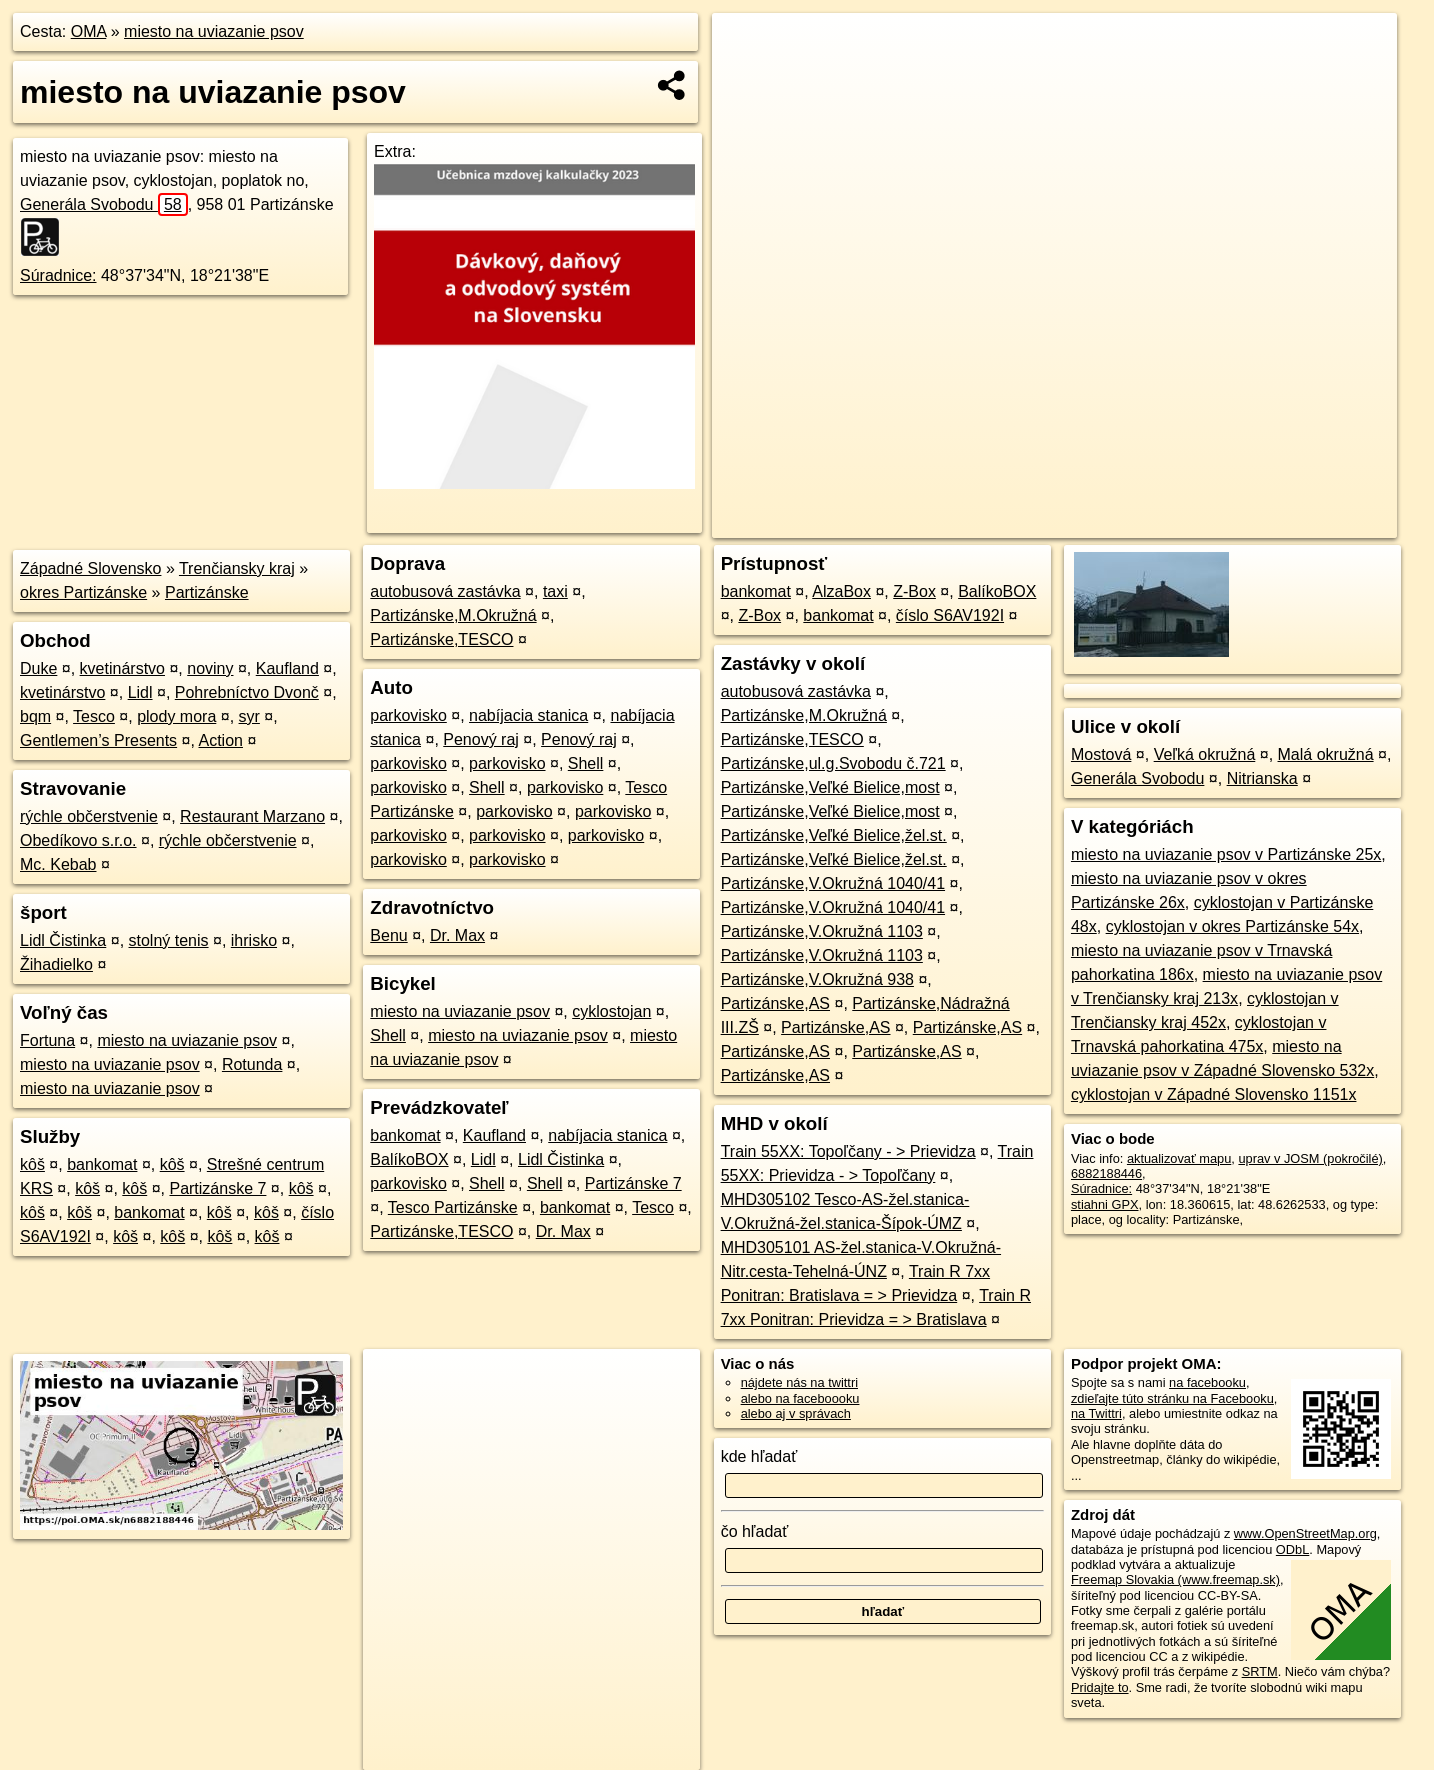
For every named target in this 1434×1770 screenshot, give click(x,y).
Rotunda (252, 1064)
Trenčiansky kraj (237, 568)
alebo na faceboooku (800, 1398)
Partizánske (207, 592)
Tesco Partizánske (453, 1207)
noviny (210, 668)
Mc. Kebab (58, 864)
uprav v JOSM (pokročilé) (1310, 1158)
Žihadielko (56, 964)
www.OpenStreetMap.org (1305, 1533)
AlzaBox (841, 591)
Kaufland (287, 668)
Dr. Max (457, 935)
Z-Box (914, 591)
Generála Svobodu (104, 204)
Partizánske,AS (775, 1003)
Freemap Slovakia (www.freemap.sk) (1175, 1579)
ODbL (1292, 1549)
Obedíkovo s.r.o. (78, 840)
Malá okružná (1326, 754)
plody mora (176, 716)
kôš (32, 1164)
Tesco (94, 716)
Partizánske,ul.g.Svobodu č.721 (833, 763)
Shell (586, 763)
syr (249, 716)
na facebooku (1207, 1382)
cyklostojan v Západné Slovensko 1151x (1214, 1094)
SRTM (1260, 1671)
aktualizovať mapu (1179, 1158)
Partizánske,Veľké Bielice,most (830, 787)
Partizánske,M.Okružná (453, 615)
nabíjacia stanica (528, 715)
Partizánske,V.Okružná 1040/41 (833, 883)
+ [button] (746, 47)
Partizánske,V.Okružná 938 (817, 979)
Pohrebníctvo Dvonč (247, 692)
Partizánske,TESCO (441, 639)
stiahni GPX (1105, 1204)
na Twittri (1096, 1413)
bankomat (102, 1164)
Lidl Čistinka (63, 940)
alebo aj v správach (796, 1413)
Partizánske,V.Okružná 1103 (822, 931)
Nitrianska (1262, 778)
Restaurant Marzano (252, 816)
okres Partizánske (83, 592)
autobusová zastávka (445, 591)
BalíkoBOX (409, 1159)
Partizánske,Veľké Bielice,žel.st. (834, 835)
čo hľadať (755, 1531)
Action (221, 740)
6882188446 (1106, 1173)
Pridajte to (1100, 1687)
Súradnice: (58, 275)
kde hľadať (759, 1456)
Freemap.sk (1156, 523)
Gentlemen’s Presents (98, 740)
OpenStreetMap (1053, 523)
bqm (35, 716)
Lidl (140, 692)
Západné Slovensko (90, 568)
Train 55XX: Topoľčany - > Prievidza (848, 1151)
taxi (555, 591)
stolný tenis (169, 940)
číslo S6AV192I (950, 615)
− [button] (746, 78)
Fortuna (47, 1040)
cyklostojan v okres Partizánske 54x (1232, 926)
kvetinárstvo (122, 668)
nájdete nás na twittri (799, 1382)
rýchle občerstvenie (89, 816)
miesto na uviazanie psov (214, 31)
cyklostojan (611, 1011)
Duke (38, 668)
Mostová (1101, 754)
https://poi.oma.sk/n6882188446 (1307, 523)
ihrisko (254, 940)
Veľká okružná (1205, 754)
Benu (388, 935)
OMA (89, 31)
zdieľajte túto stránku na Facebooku (1172, 1398)
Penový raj (481, 739)
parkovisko (408, 715)
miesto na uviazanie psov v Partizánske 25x (1226, 854)
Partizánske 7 (217, 1188)
